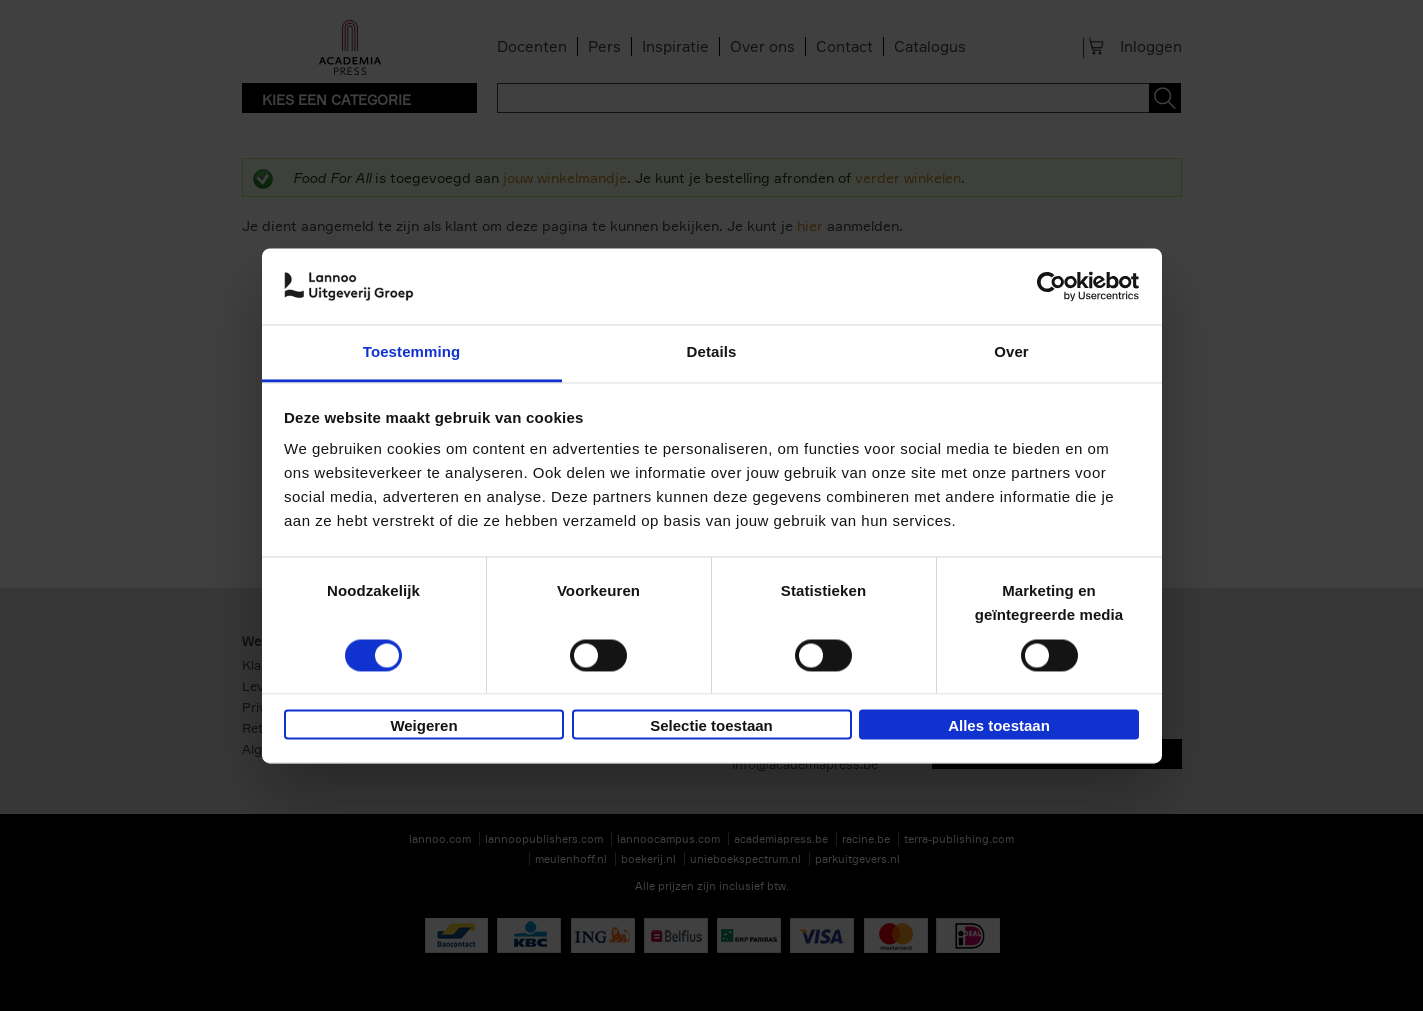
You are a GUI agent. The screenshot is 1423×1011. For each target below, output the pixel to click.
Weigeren (423, 726)
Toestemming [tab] (412, 352)
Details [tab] (712, 352)
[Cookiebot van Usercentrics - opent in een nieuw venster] (1051, 286)
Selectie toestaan (711, 726)
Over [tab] (1011, 352)
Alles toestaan (999, 726)
